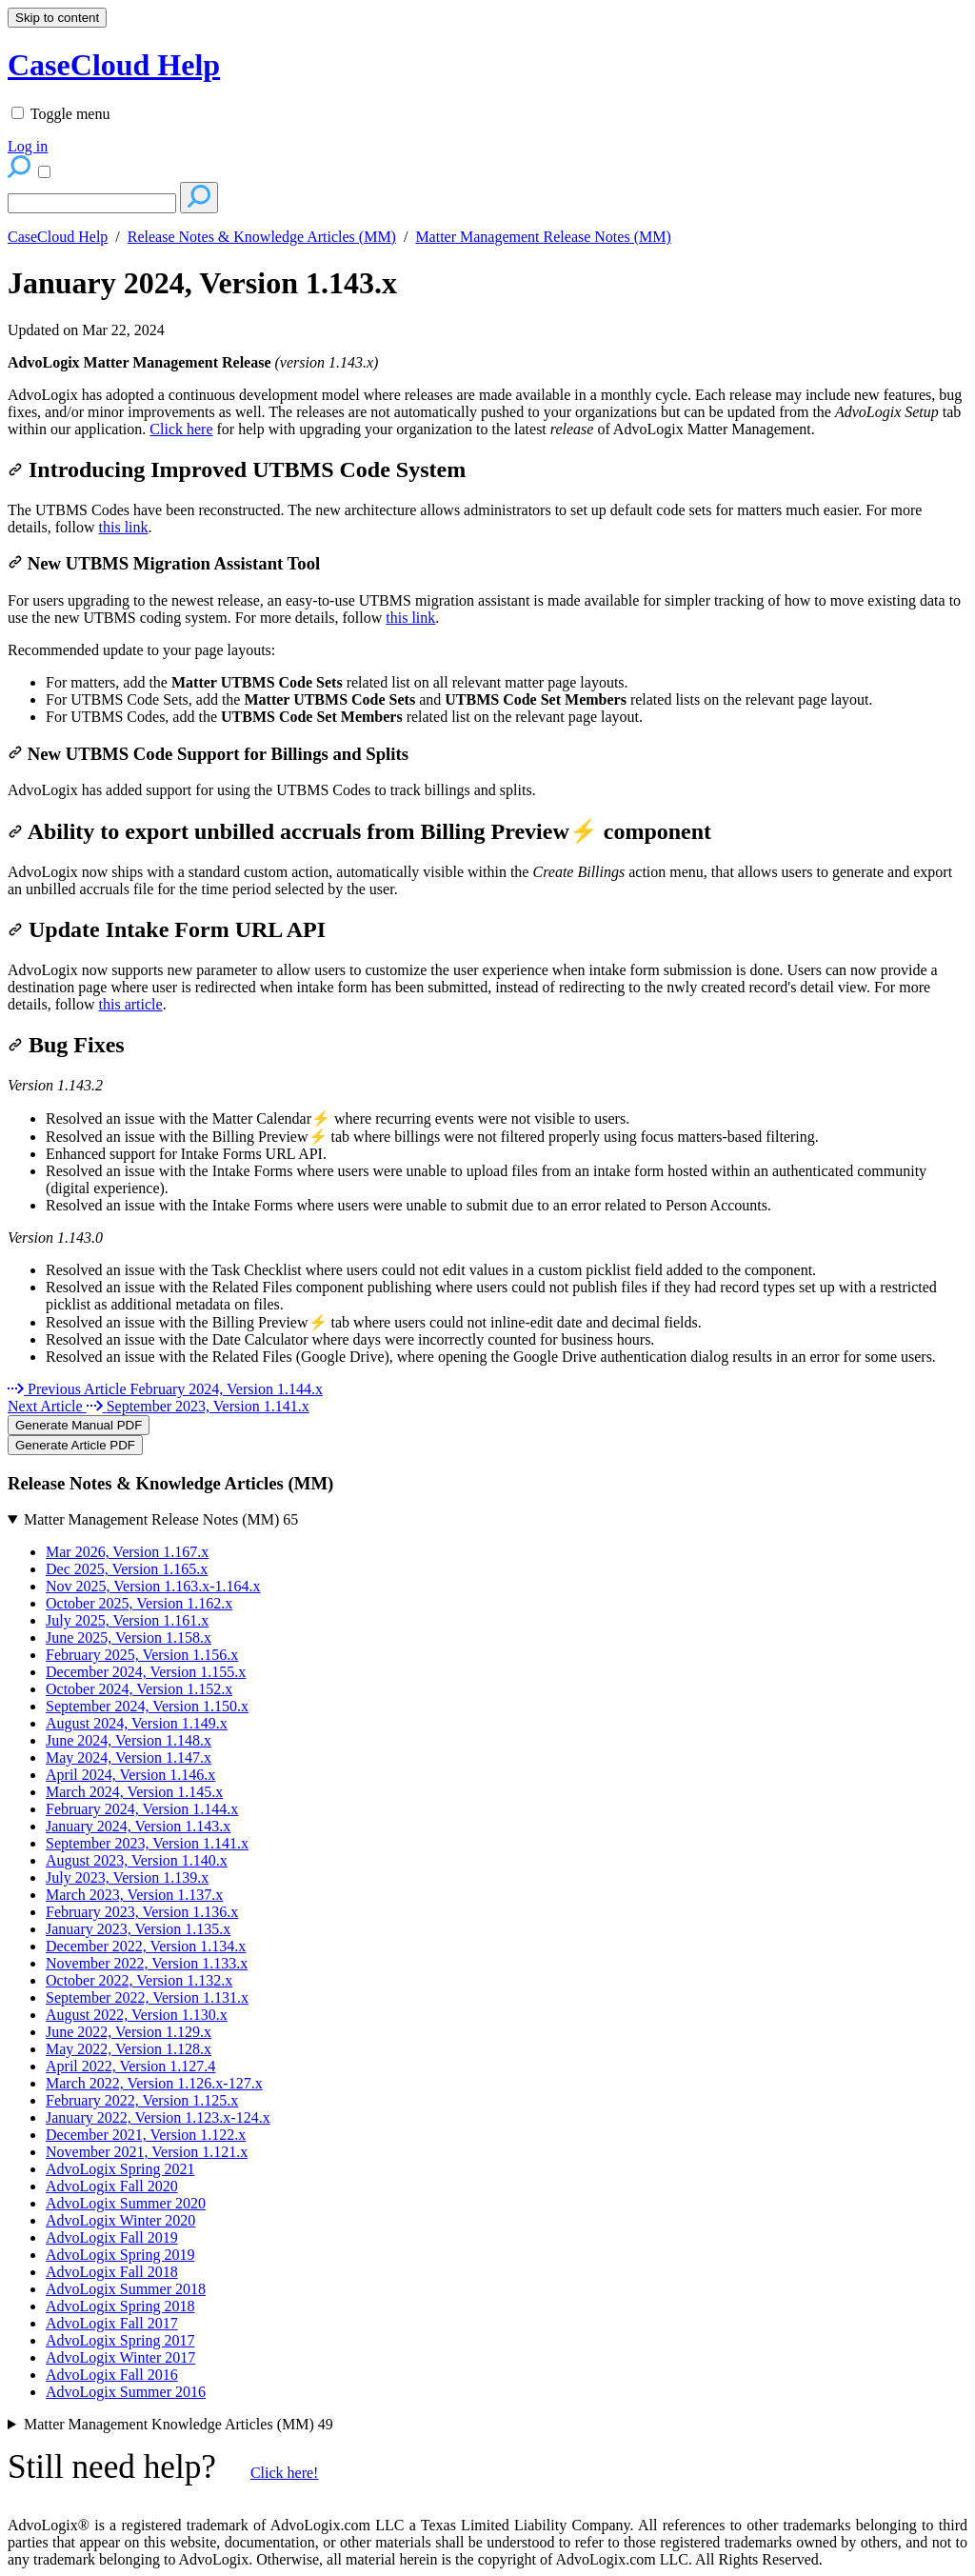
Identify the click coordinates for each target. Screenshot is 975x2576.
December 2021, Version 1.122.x (146, 2135)
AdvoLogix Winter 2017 (120, 2357)
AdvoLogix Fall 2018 (112, 2272)
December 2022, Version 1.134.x (146, 1946)
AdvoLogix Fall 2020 (112, 2186)
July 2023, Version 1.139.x (127, 1877)
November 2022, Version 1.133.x (147, 1963)
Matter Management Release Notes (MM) (542, 237)
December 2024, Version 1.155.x (146, 1672)
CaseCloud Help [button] (114, 65)
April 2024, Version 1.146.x (130, 1775)
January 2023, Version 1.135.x (138, 1929)
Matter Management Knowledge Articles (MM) (178, 2424)
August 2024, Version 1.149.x (137, 1723)
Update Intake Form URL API (167, 929)
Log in (28, 146)
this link (124, 527)
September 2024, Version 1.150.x (147, 1706)
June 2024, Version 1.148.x (128, 1740)
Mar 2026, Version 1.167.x (127, 1552)
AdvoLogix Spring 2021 (120, 2169)
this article (131, 1004)
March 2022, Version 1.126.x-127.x (154, 2083)
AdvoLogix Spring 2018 (120, 2306)
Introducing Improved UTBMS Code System (237, 469)
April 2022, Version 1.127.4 (130, 2066)
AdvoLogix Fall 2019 (112, 2237)
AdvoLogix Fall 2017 (112, 2323)
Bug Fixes (66, 1044)
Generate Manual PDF (78, 1425)
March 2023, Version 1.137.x (134, 1895)
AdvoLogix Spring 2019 (120, 2255)
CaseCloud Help (58, 237)
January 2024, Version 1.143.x (202, 283)
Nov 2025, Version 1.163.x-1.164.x (153, 1586)
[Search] (92, 203)
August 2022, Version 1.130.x (137, 2015)
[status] (487, 396)
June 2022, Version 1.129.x (128, 2032)
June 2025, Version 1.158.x (128, 1637)
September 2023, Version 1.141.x (147, 1843)
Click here (180, 429)
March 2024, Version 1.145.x (134, 1792)
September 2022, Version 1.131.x (147, 1997)
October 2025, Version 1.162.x (139, 1603)
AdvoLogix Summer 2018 (126, 2289)
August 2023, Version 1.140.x (137, 1860)
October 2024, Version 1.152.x (139, 1689)
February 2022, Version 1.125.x (142, 2100)
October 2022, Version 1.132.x (139, 1980)
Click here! (284, 2473)
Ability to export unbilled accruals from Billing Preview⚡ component (359, 831)
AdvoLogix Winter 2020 (120, 2220)
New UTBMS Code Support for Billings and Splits (208, 754)
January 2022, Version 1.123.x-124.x (158, 2117)
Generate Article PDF (75, 1445)
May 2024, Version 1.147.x (128, 1757)
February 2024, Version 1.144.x (142, 1809)
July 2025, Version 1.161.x (127, 1620)
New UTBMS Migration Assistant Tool (164, 563)
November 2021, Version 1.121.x (147, 2152)
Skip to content (57, 17)
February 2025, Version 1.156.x (142, 1655)
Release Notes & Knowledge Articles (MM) (262, 237)
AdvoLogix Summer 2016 (126, 2392)
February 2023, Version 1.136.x (142, 1912)
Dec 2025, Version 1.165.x (127, 1569)
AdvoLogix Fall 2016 (112, 2374)
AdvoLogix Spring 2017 (120, 2340)
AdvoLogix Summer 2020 (126, 2203)
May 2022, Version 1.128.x (128, 2049)
